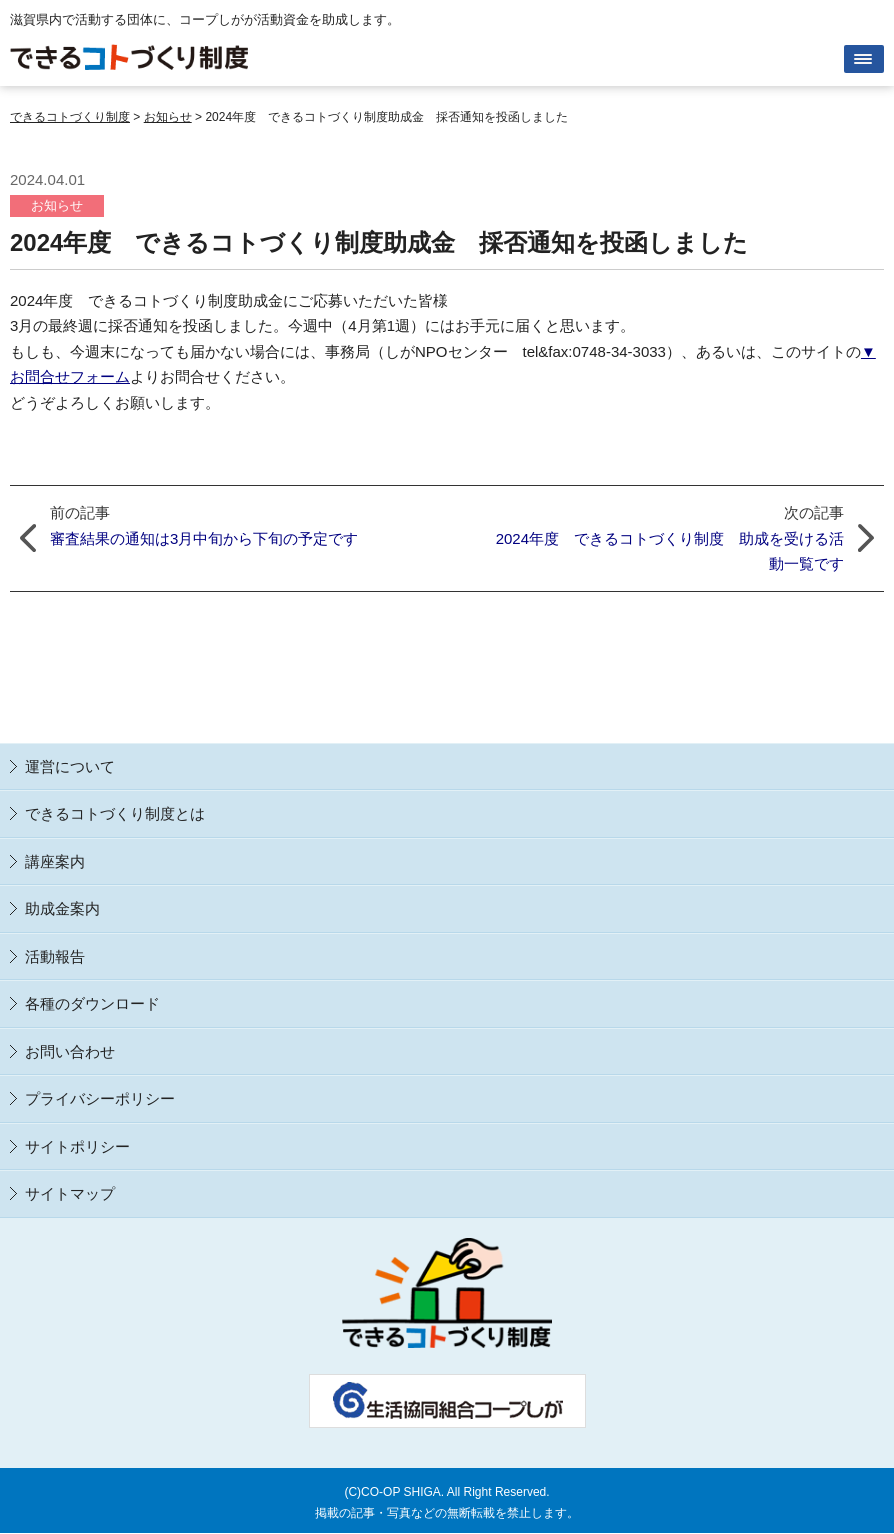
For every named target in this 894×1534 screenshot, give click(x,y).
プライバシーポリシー (100, 1098)
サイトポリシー (77, 1146)
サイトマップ (70, 1193)
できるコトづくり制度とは (115, 813)
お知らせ (57, 205)
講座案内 (55, 861)
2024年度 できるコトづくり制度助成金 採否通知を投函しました (379, 242)
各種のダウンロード (92, 1003)
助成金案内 (62, 908)
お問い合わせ (70, 1051)
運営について (70, 766)
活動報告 (55, 956)
